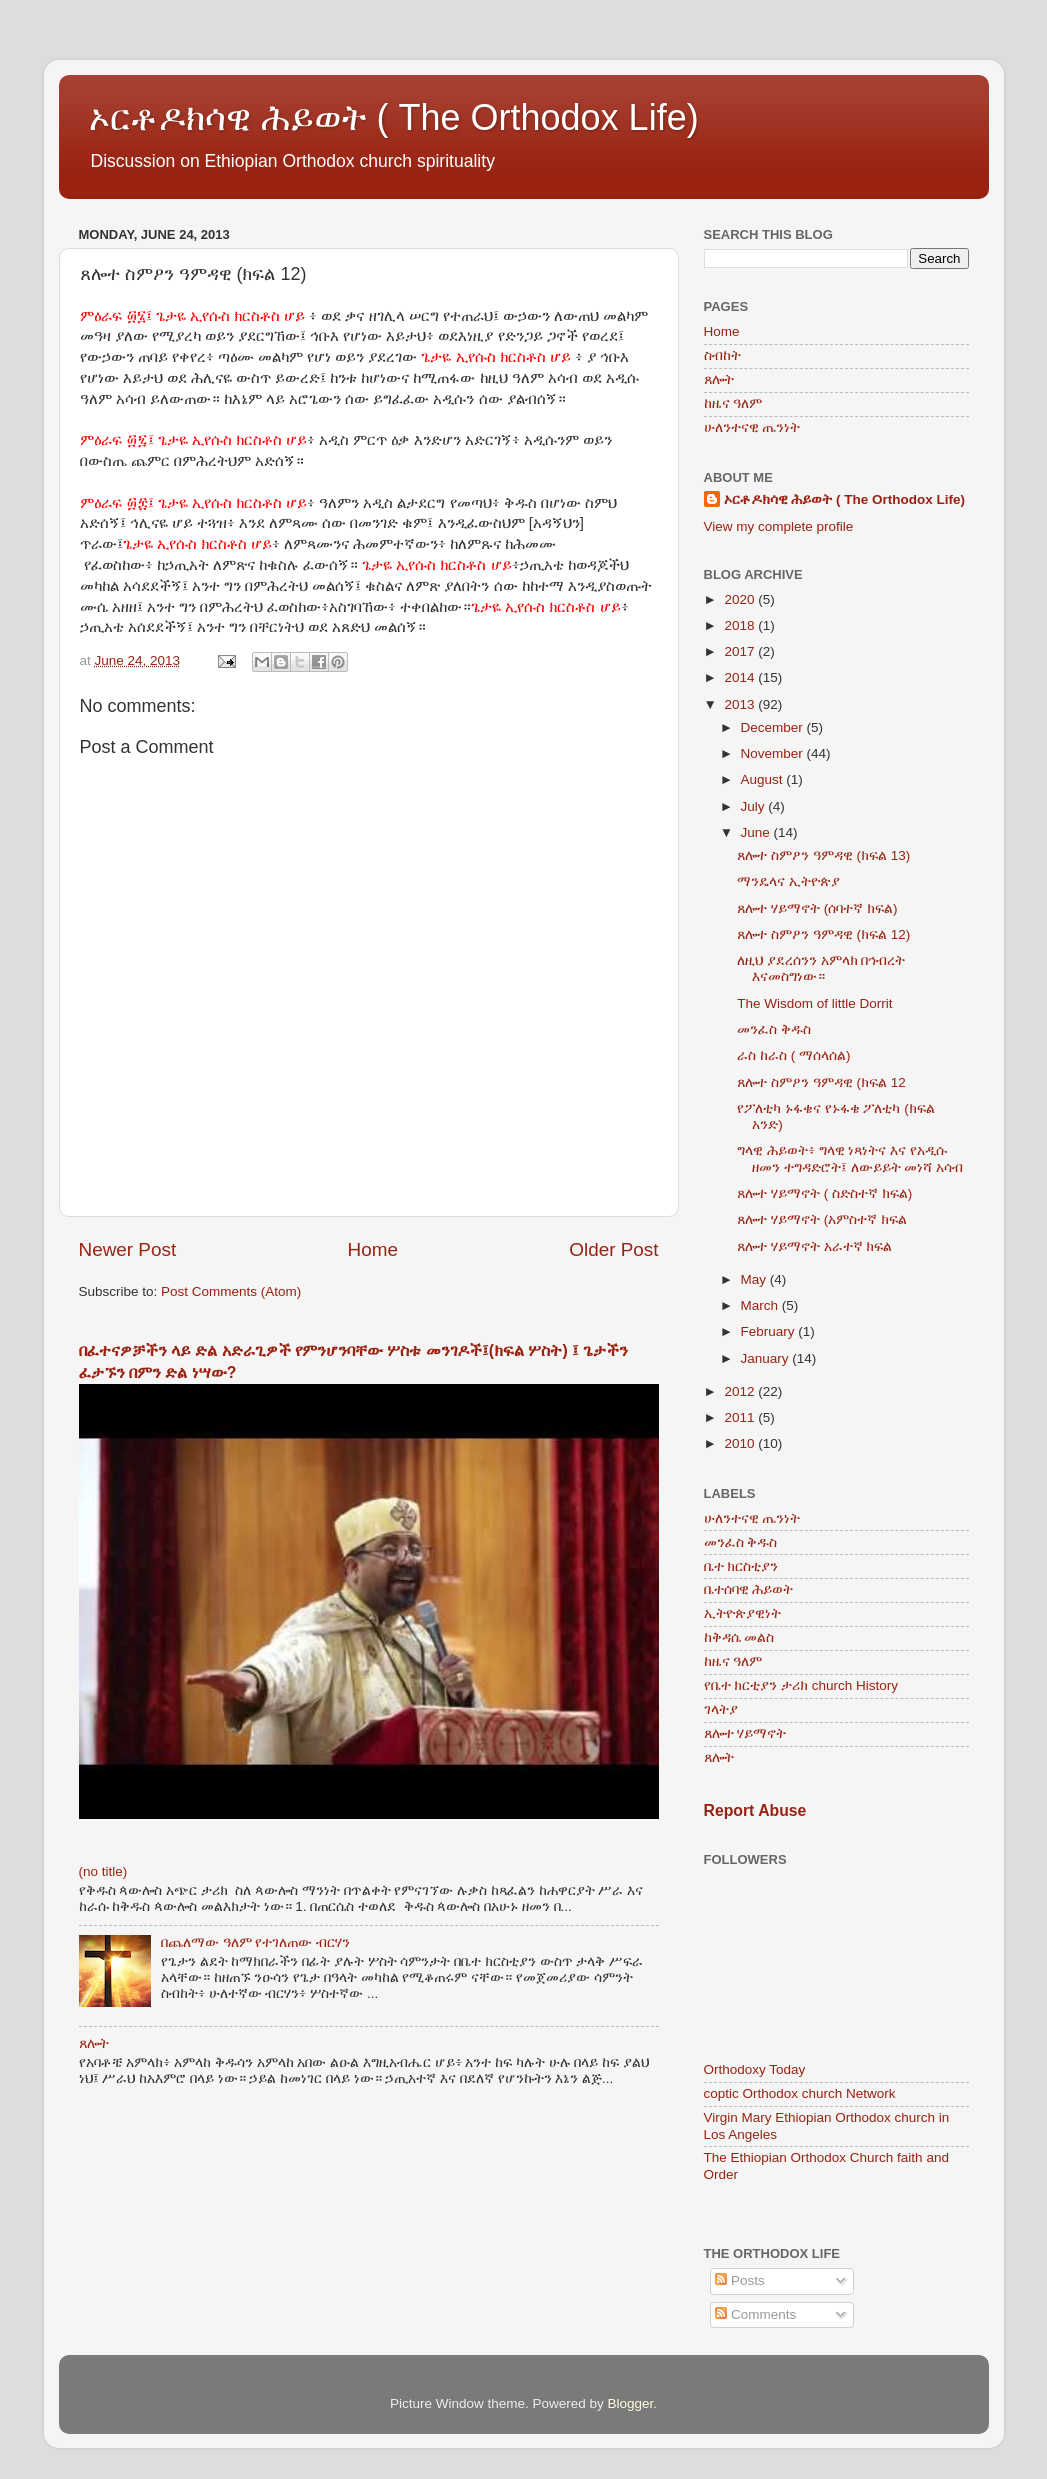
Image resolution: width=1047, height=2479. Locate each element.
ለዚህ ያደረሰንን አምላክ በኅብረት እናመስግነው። (821, 968)
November (774, 753)
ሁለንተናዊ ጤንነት (752, 427)
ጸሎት (94, 2043)
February (770, 1331)
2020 (741, 599)
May (755, 1279)
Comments (755, 2314)
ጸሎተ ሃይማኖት (745, 1733)
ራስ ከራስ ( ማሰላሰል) (793, 1055)
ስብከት (722, 355)
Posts (740, 2280)
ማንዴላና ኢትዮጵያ (788, 881)
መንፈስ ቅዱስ (774, 1029)
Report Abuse (755, 1810)
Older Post (613, 1249)
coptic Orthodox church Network (800, 2093)
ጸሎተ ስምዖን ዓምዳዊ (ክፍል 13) (823, 855)
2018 (741, 625)
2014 (741, 677)
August (764, 779)
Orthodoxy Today (755, 2069)
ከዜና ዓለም (733, 403)
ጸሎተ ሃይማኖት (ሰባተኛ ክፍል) (817, 908)
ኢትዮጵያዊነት (742, 1613)
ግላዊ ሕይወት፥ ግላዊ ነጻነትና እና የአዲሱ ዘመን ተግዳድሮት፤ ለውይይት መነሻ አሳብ (850, 1158)
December (774, 727)
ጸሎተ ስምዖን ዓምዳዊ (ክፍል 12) (823, 934)
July (755, 806)
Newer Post (128, 1249)
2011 (741, 1417)
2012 (741, 1391)
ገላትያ (721, 1709)
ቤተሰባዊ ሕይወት (749, 1589)
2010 (741, 1443)
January (767, 1358)
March (761, 1305)
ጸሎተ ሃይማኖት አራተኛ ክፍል (814, 1246)
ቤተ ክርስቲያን (741, 1566)
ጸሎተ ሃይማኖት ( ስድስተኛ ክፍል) (824, 1193)
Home (373, 1249)
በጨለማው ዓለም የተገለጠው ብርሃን (255, 1942)
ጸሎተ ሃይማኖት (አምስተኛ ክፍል (822, 1219)
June (757, 832)
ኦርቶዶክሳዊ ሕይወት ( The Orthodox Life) (394, 117)
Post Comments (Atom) (231, 1291)
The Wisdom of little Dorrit (814, 1003)
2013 (741, 704)
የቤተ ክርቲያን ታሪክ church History (801, 1685)
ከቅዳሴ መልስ (739, 1637)
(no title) (103, 1871)
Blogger (631, 2403)
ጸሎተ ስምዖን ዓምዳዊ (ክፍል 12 (821, 1082)
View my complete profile (779, 526)
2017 (741, 651)
